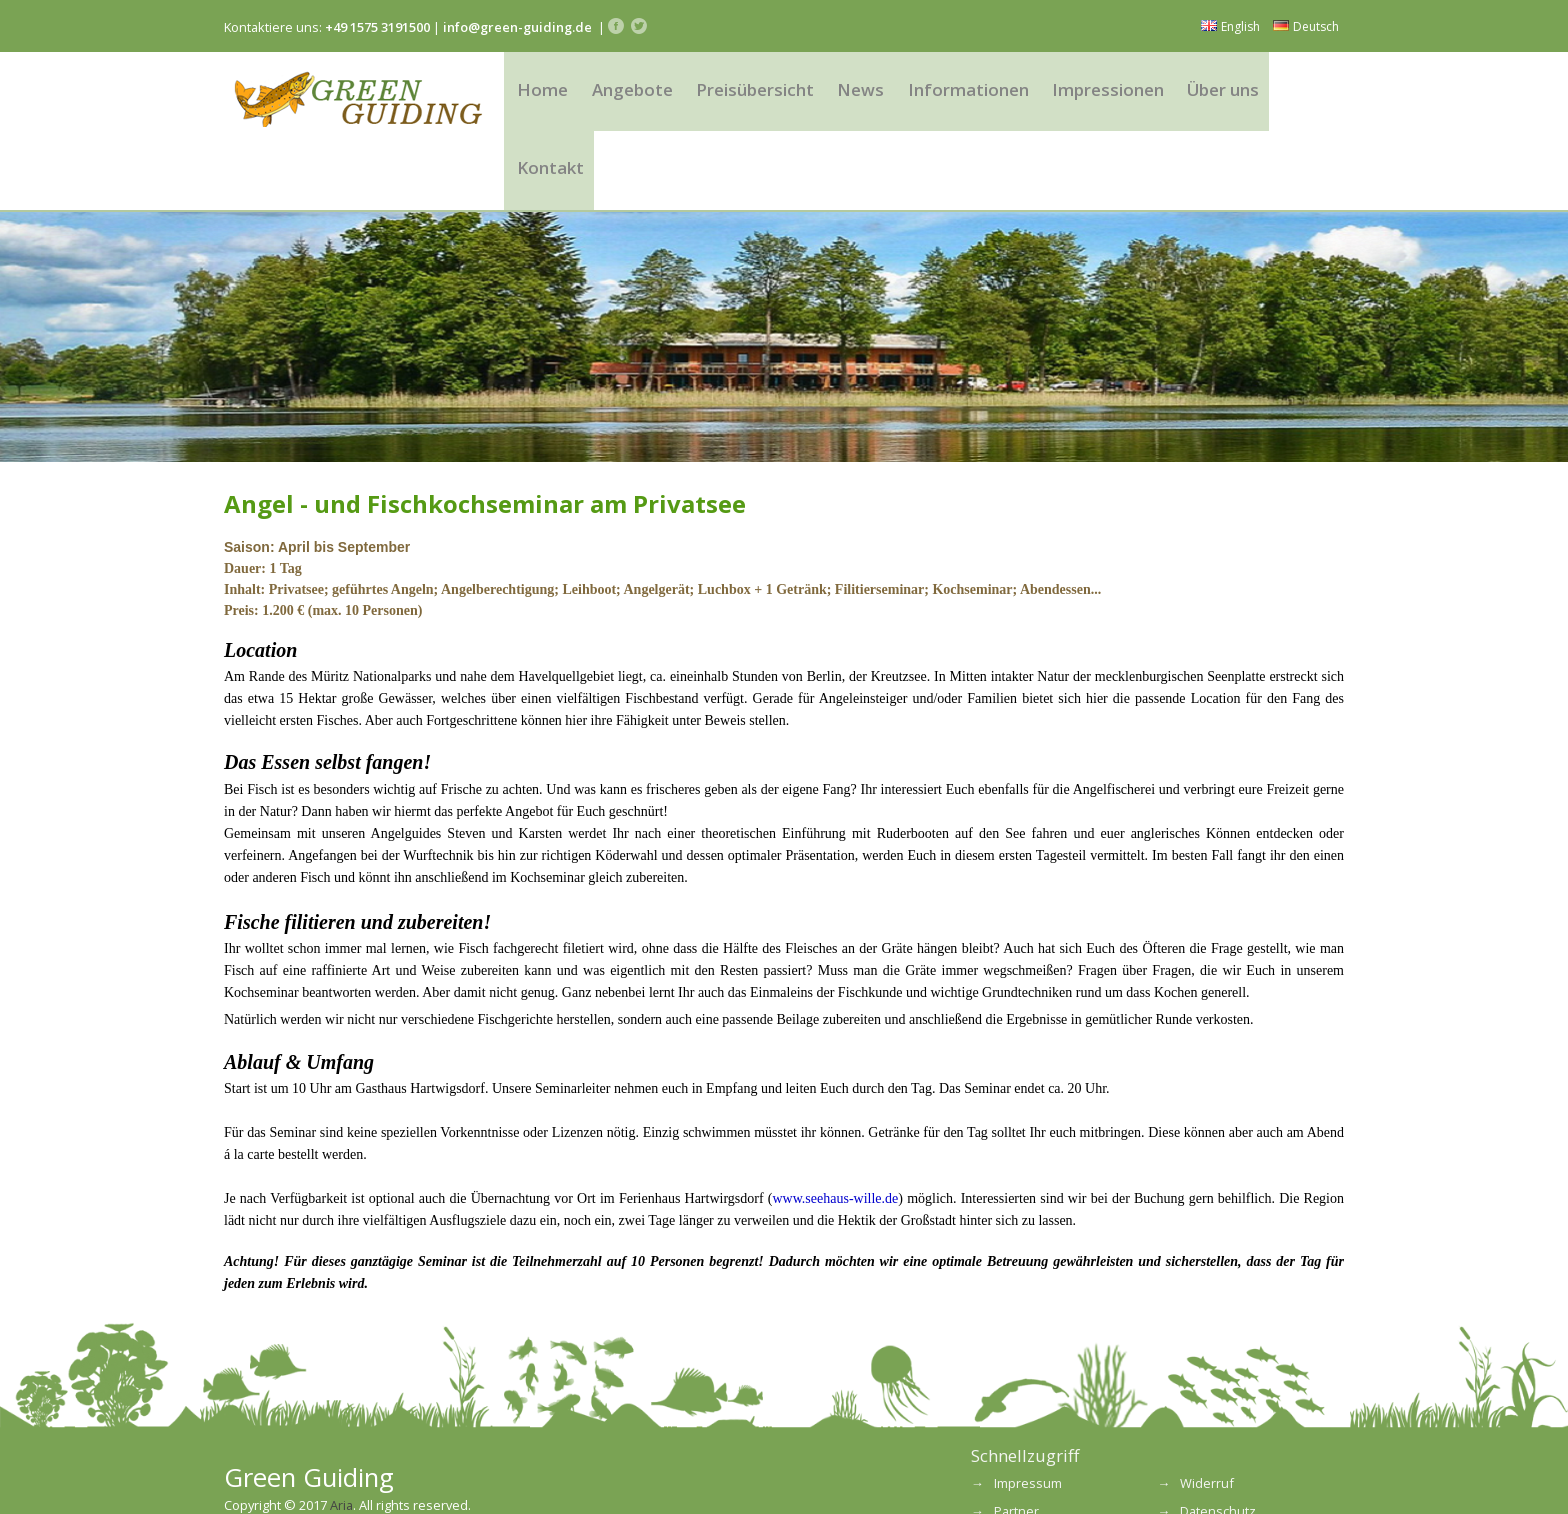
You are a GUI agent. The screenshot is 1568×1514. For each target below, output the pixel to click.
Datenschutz (1218, 1446)
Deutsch (1306, 26)
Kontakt (1299, 95)
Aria (341, 1439)
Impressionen (1095, 95)
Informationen (962, 95)
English (1230, 26)
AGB (1007, 1474)
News (859, 95)
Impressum (1028, 1417)
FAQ (1192, 1474)
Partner (1016, 1446)
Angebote (637, 95)
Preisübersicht (756, 95)
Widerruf (1207, 1417)
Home (549, 95)
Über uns (1207, 95)
